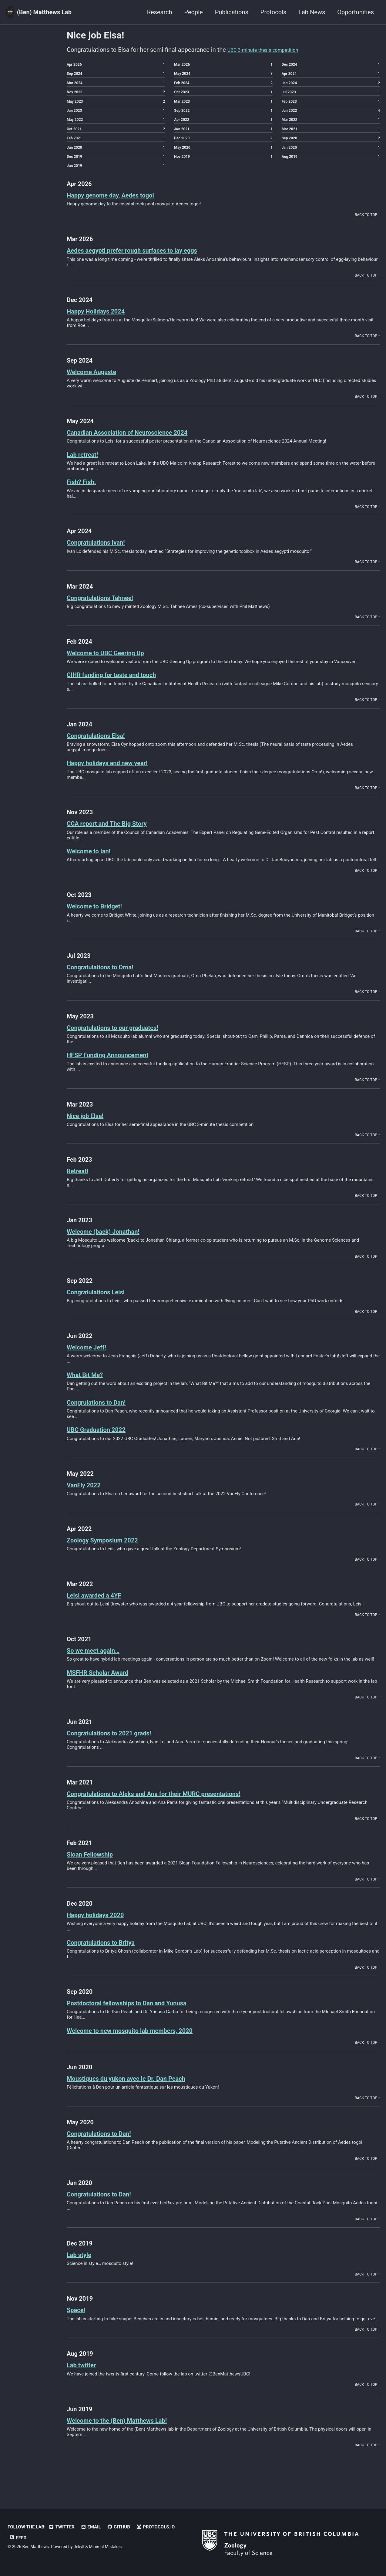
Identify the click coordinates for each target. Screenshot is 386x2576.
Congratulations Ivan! (103, 555)
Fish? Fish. (85, 494)
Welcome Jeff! (91, 1360)
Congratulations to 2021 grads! (119, 1745)
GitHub (118, 2527)
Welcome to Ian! (94, 864)
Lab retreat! (86, 467)
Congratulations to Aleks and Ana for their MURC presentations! (175, 1806)
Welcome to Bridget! (101, 919)
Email (91, 2527)
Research (159, 12)
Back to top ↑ (367, 228)
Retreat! (80, 1183)
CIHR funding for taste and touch (122, 687)
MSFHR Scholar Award (105, 1685)
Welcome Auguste (98, 384)
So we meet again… (100, 1663)
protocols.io (155, 2527)
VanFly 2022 (88, 1497)
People (193, 12)
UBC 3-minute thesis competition (271, 49)
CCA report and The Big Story (117, 836)
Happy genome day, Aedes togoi (121, 208)
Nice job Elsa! (90, 1128)
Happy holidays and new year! (117, 776)
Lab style (82, 2267)
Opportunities (355, 12)
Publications (231, 12)
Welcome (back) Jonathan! (112, 1244)
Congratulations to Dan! (107, 2146)
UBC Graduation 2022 (103, 1442)
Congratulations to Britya (109, 1955)
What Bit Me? (89, 1387)
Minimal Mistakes (105, 2546)
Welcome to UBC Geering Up (115, 665)
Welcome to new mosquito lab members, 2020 (145, 2043)
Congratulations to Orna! (108, 979)
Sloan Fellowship (95, 1867)
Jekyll (79, 2546)
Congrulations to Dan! (103, 1415)
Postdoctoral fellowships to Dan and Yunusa (141, 2015)
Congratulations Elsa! (103, 748)
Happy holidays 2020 (102, 1928)
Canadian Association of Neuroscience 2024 (142, 445)
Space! (78, 2323)
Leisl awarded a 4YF (101, 1608)
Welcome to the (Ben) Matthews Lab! (129, 2433)
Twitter (62, 2527)
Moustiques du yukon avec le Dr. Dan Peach (141, 2091)
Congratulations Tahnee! (108, 610)
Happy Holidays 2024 (103, 324)
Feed (17, 2538)
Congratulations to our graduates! (124, 1040)
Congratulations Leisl (103, 1304)
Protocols (273, 12)
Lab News (311, 12)
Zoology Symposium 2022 (111, 1553)
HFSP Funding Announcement (118, 1068)
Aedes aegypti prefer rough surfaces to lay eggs (148, 263)
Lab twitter (85, 2378)
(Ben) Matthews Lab (44, 12)
